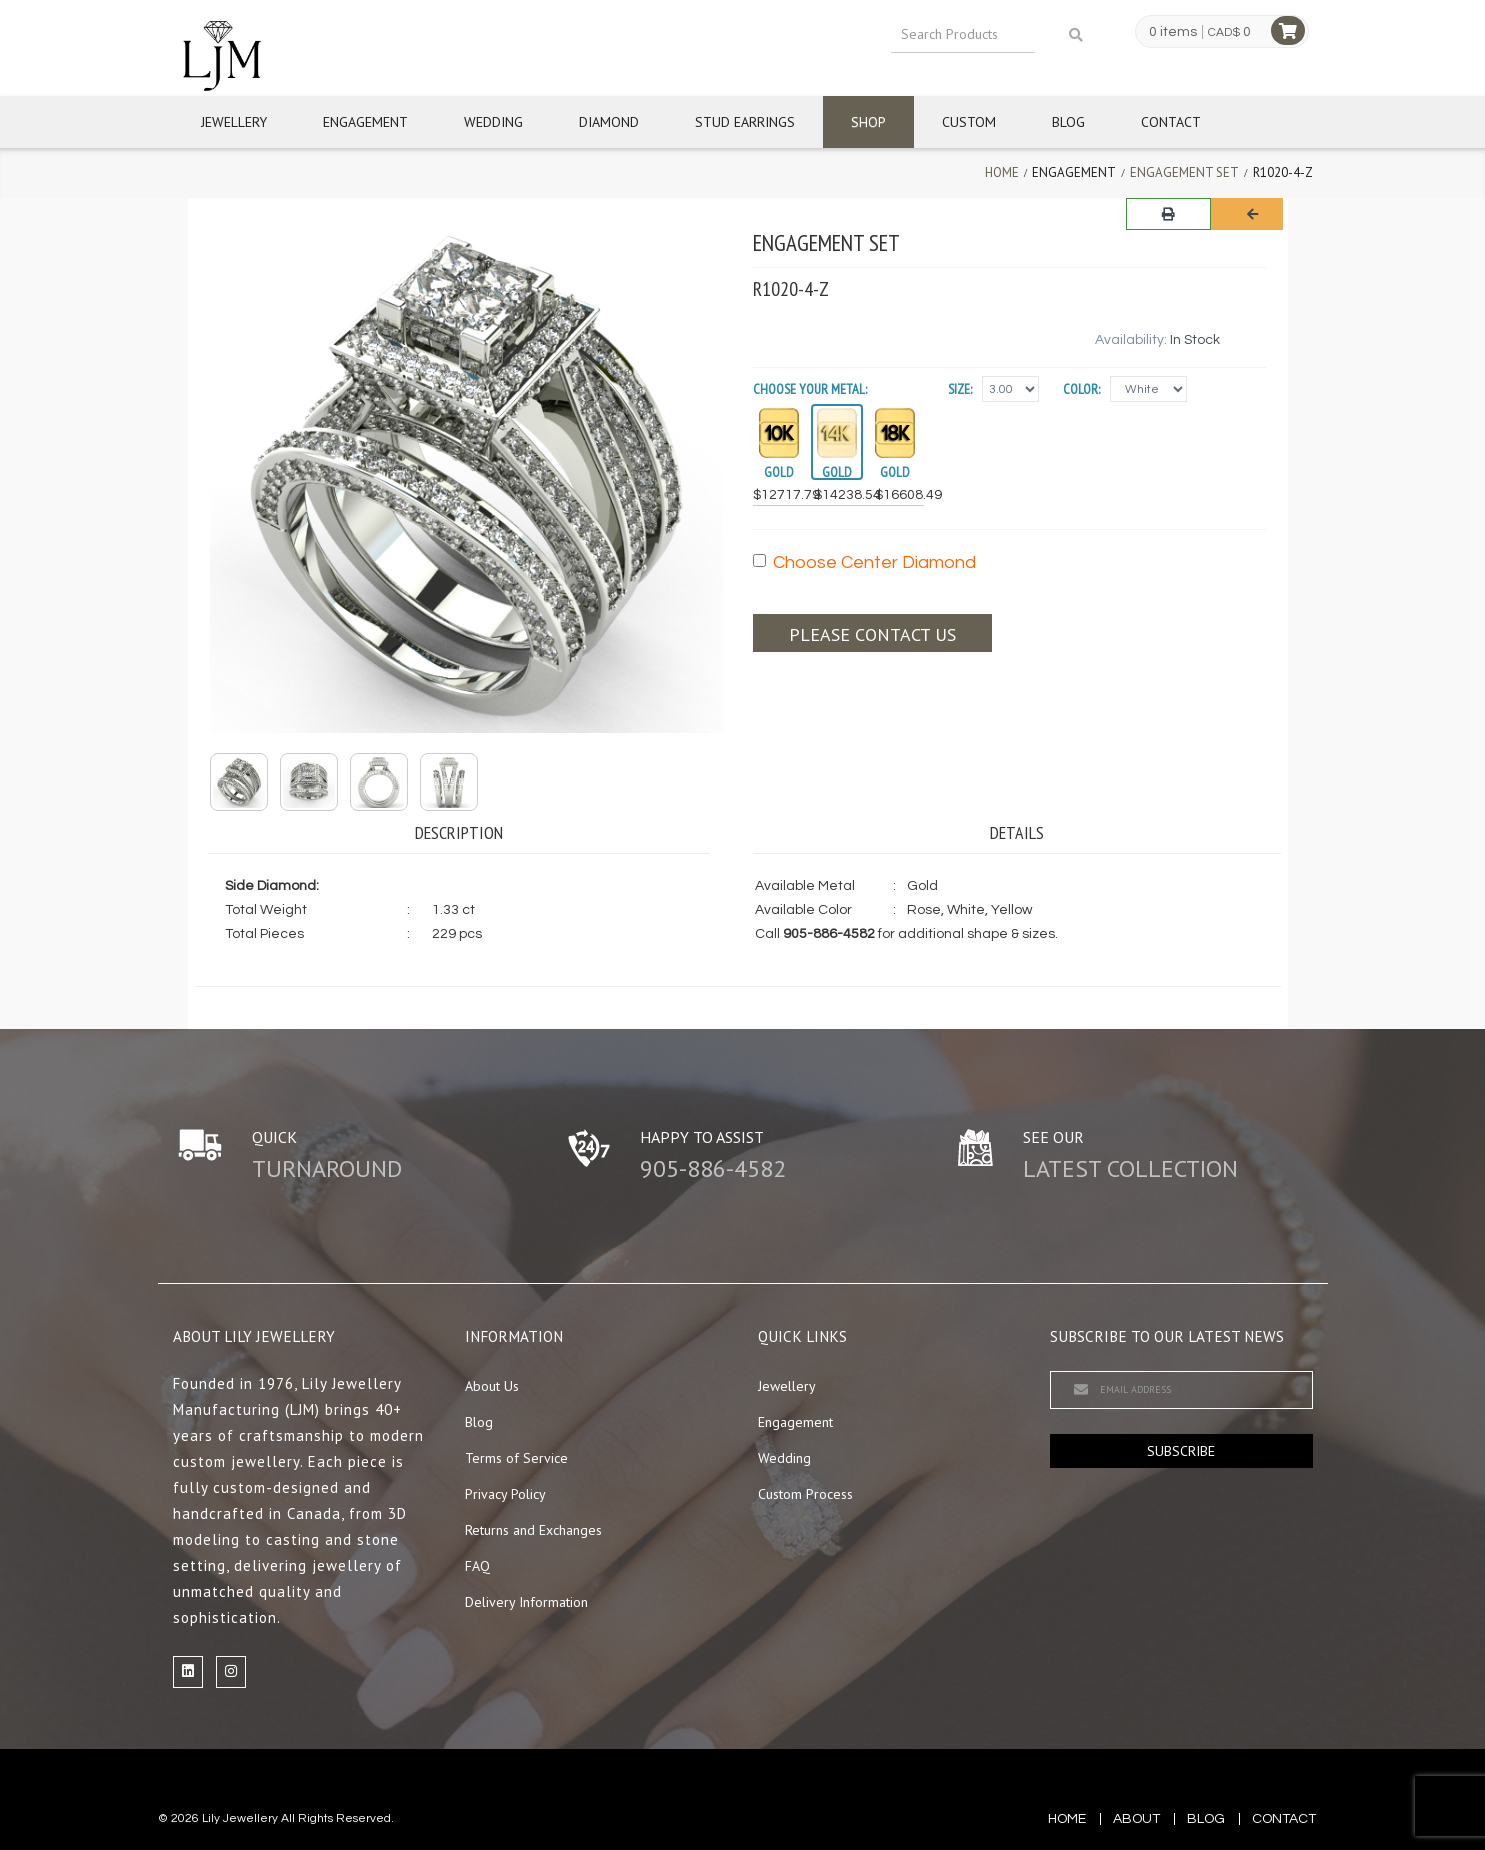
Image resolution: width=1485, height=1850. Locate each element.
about (1136, 1819)
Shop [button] (868, 122)
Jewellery (234, 122)
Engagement (365, 122)
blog (1206, 1819)
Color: (1081, 389)
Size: (960, 389)
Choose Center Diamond (864, 562)
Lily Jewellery (240, 1818)
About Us (492, 1386)
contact (1284, 1819)
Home (1002, 172)
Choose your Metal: (810, 389)
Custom (969, 122)
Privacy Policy (505, 1494)
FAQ (477, 1566)
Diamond (609, 122)
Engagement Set (1184, 172)
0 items (1173, 32)
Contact (1171, 122)
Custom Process (805, 1494)
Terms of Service (516, 1458)
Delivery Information (526, 1602)
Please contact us (872, 634)
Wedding (493, 122)
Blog (1068, 122)
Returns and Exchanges (533, 1530)
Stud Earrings (745, 122)
